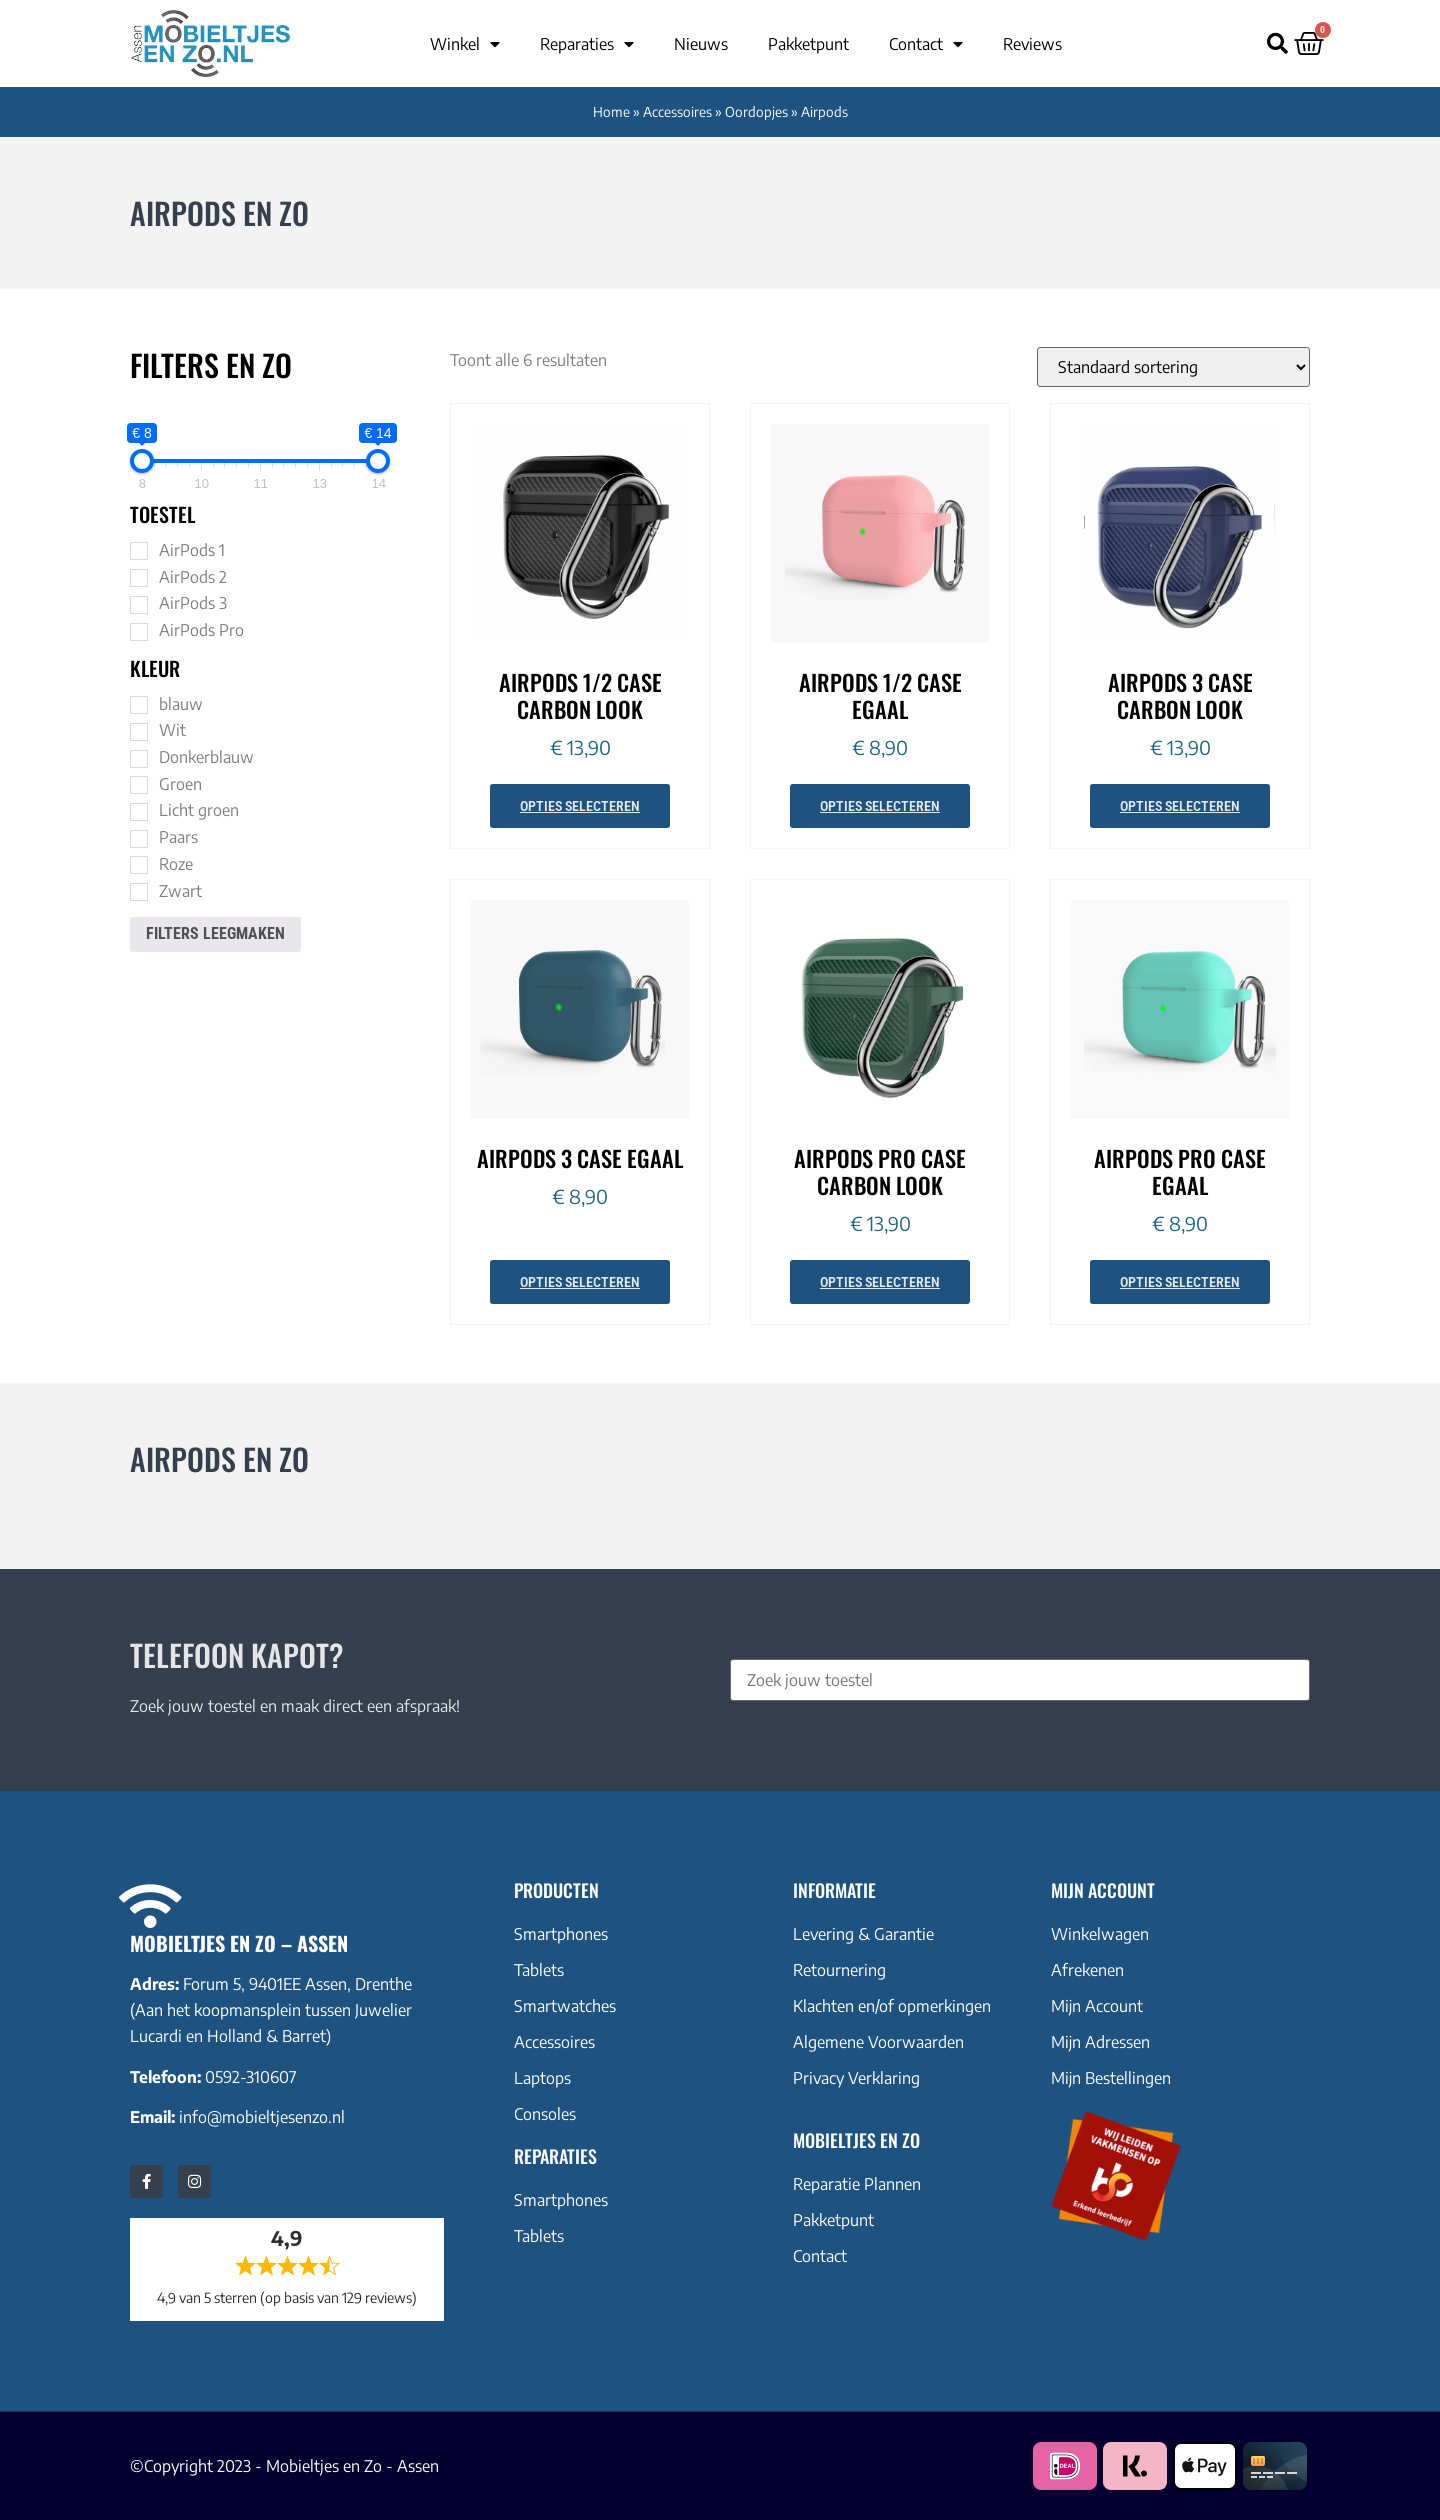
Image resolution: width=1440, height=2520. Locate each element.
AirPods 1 (192, 550)
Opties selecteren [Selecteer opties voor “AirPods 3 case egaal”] (580, 1282)
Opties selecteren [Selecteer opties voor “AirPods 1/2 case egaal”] (880, 806)
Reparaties (587, 44)
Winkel (465, 44)
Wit (172, 730)
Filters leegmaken (215, 933)
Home (611, 111)
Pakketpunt (808, 44)
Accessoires (677, 111)
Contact (926, 44)
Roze (176, 864)
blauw (181, 704)
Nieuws (701, 44)
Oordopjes (756, 111)
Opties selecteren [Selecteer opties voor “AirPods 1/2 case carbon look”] (580, 806)
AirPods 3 (193, 603)
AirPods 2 (193, 577)
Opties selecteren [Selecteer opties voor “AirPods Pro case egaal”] (1180, 1282)
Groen (180, 784)
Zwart (180, 891)
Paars (178, 837)
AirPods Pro (201, 630)
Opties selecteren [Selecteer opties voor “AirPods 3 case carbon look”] (1180, 806)
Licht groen (199, 810)
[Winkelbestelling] (1173, 367)
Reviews (1032, 44)
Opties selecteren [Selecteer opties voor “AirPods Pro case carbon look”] (880, 1282)
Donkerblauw (206, 757)
